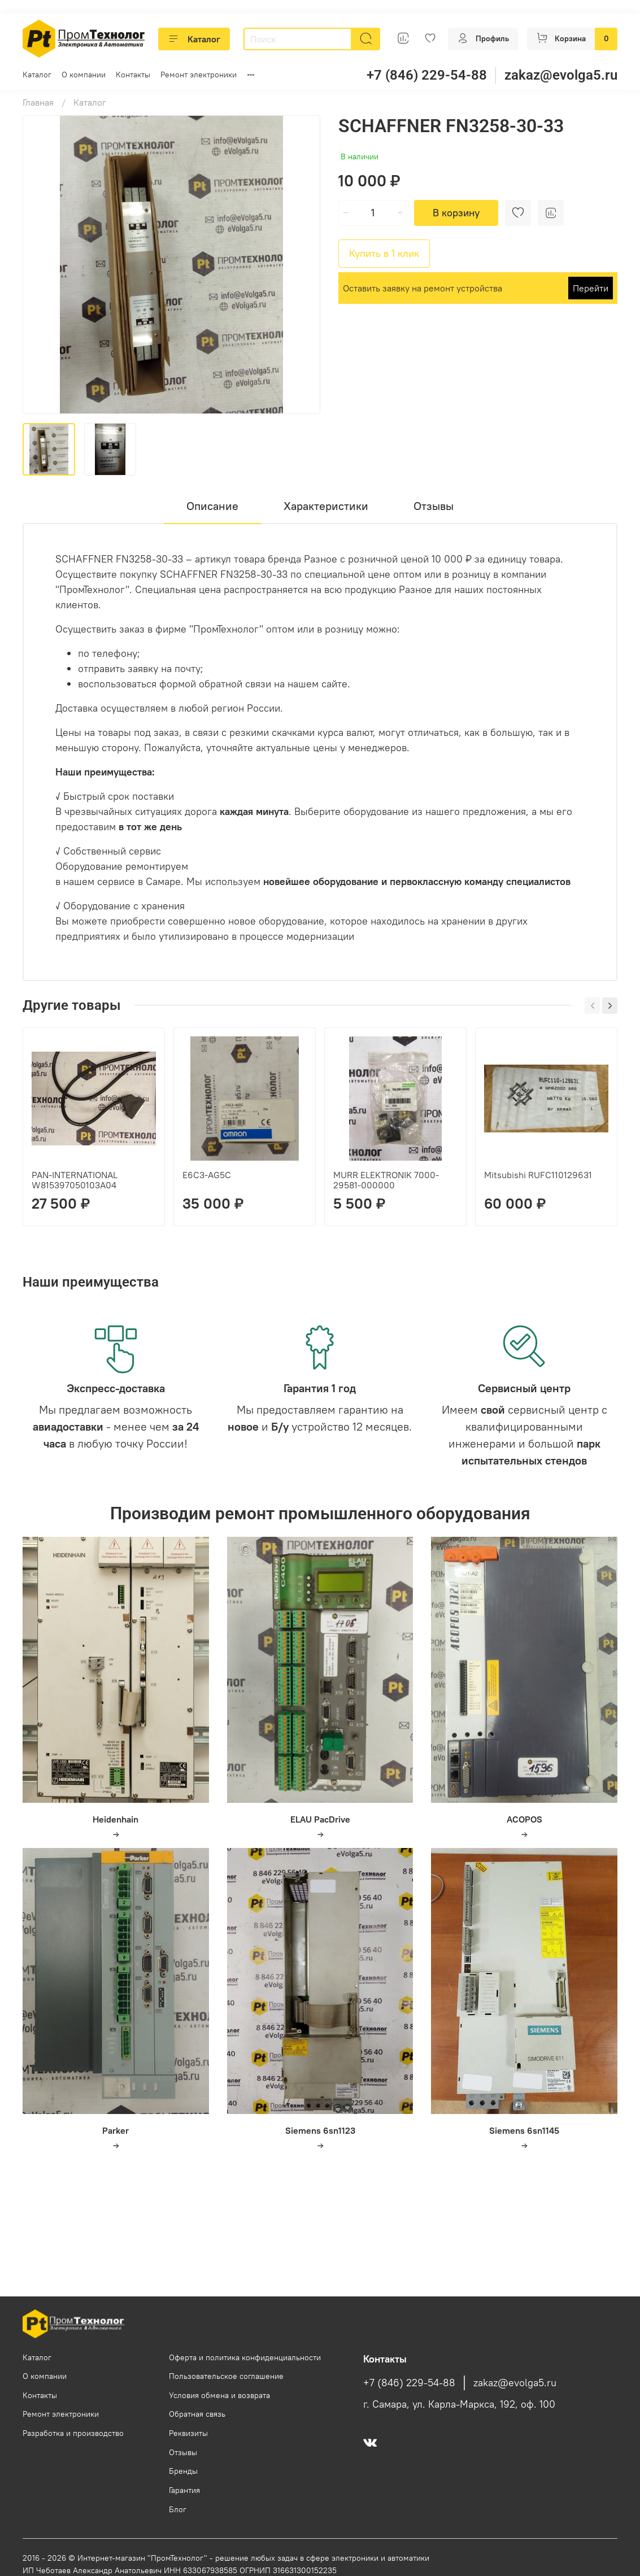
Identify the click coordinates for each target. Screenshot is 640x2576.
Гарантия (184, 2490)
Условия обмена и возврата (219, 2395)
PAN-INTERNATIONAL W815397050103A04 (74, 1180)
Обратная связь (197, 2414)
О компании (84, 74)
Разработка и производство (73, 2433)
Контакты (133, 74)
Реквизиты (188, 2433)
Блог (177, 2509)
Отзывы (183, 2452)
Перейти (590, 288)
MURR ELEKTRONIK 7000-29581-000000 (386, 1180)
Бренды (183, 2471)
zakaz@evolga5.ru (560, 75)
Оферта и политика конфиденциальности (245, 2357)
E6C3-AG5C (206, 1174)
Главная (38, 102)
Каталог (194, 39)
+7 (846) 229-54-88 (427, 75)
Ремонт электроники (198, 74)
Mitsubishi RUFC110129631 (538, 1174)
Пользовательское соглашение (226, 2376)
